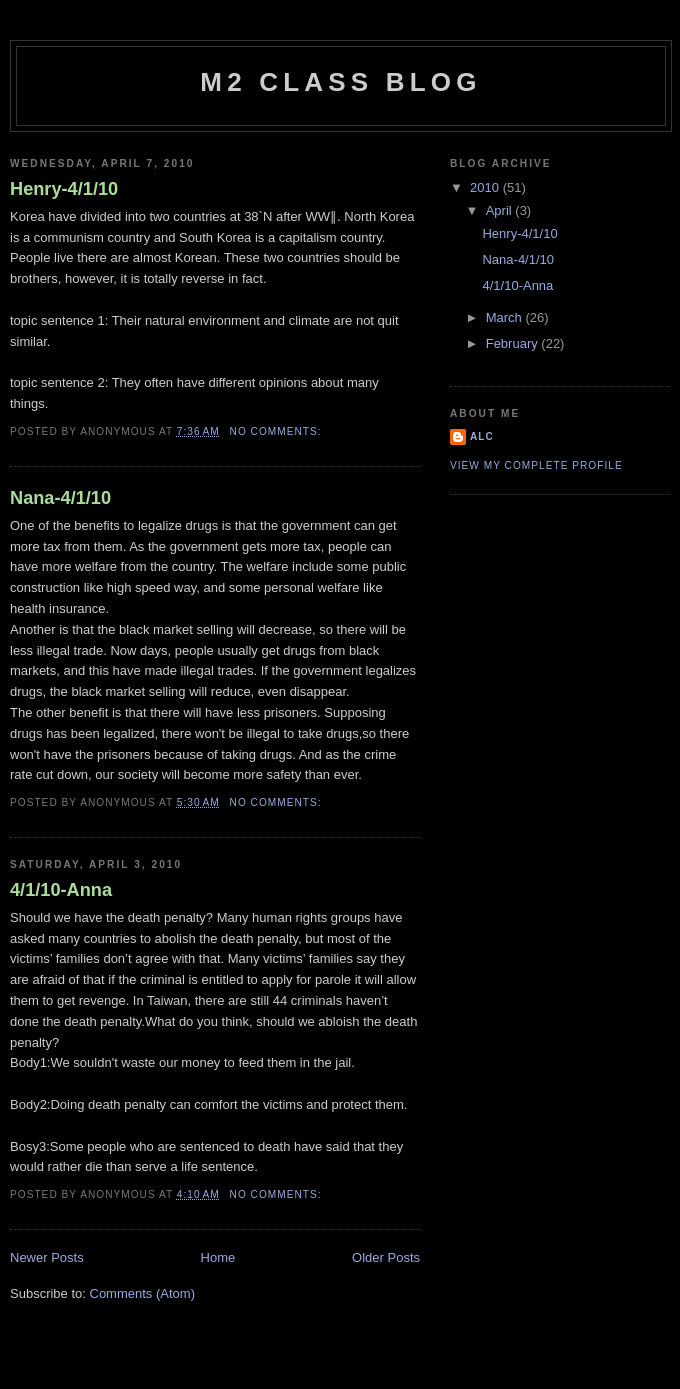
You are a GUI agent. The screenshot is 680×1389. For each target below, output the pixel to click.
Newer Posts (47, 1257)
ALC (482, 436)
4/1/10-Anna (61, 890)
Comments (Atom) (142, 1293)
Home (218, 1257)
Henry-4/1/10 (64, 189)
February (514, 343)
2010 (486, 187)
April (501, 210)
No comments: (278, 431)
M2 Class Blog (340, 82)
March (506, 317)
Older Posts (386, 1257)
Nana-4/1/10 (60, 498)
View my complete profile (536, 465)
